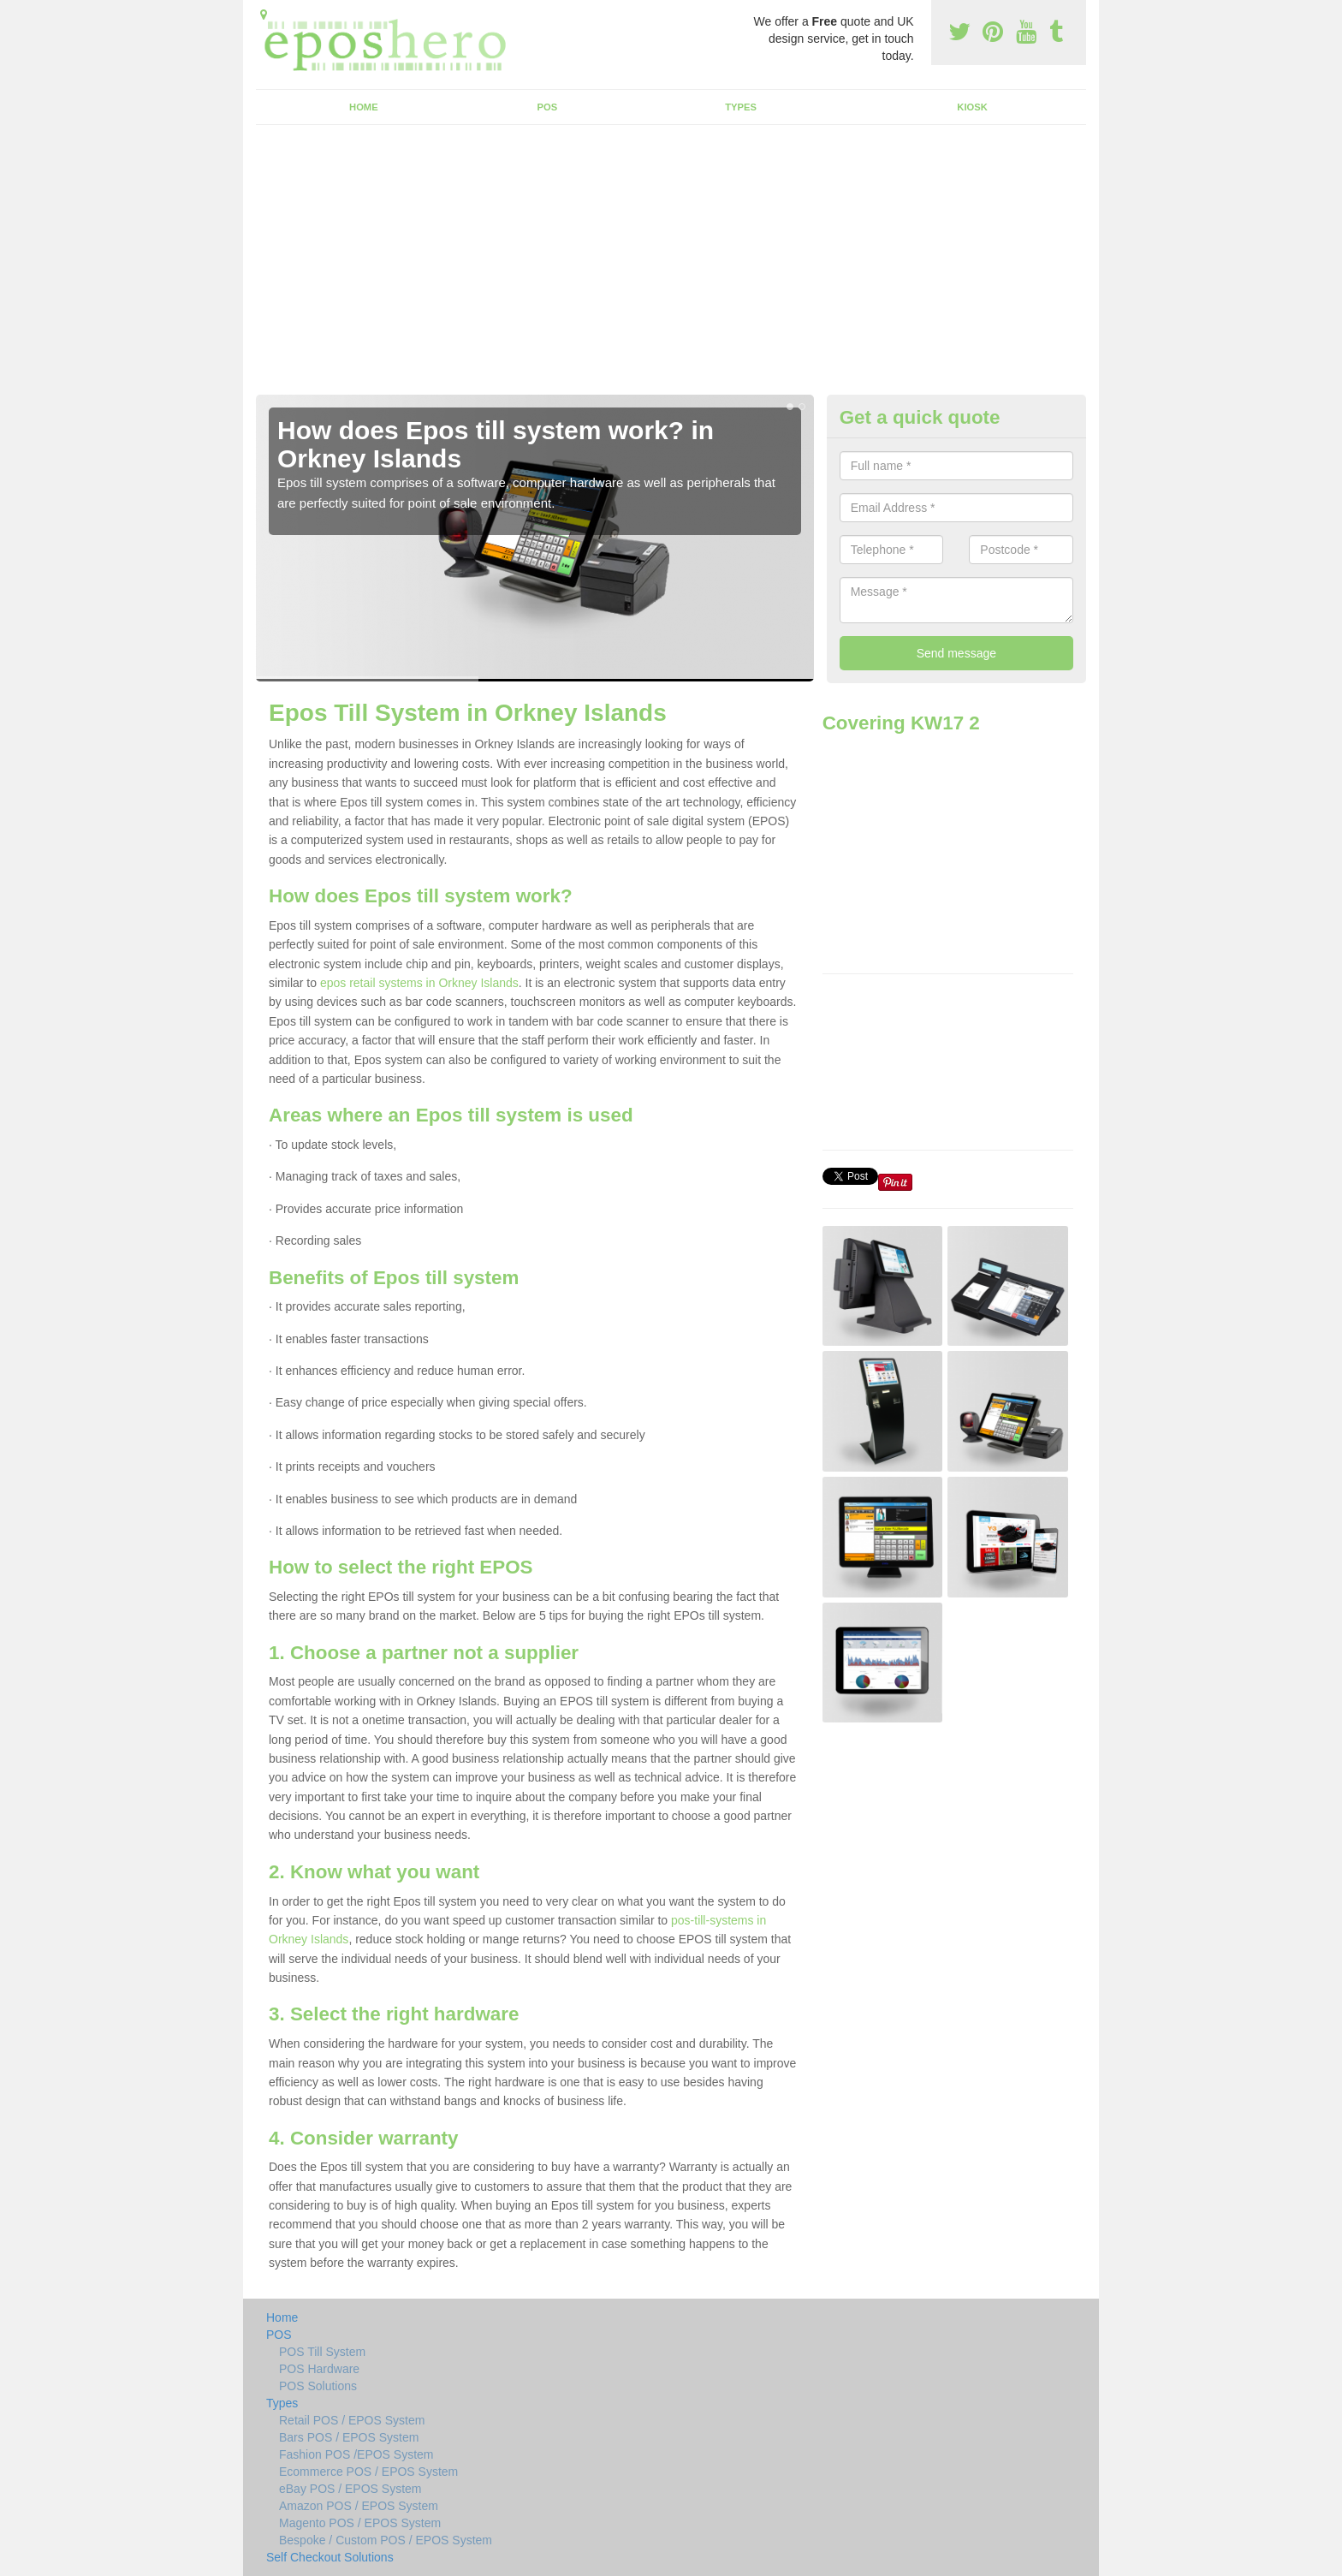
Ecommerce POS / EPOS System (368, 2471)
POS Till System (322, 2352)
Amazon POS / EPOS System (358, 2506)
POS (547, 107)
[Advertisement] (671, 266)
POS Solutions (318, 2386)
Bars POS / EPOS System (349, 2437)
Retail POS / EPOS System (352, 2420)
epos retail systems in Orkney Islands (419, 983)
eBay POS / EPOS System (350, 2489)
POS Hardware (319, 2369)
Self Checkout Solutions (330, 2557)
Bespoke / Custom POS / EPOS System (385, 2540)
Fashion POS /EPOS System (356, 2454)
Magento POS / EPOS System (360, 2523)
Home (363, 107)
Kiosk (972, 107)
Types (741, 107)
